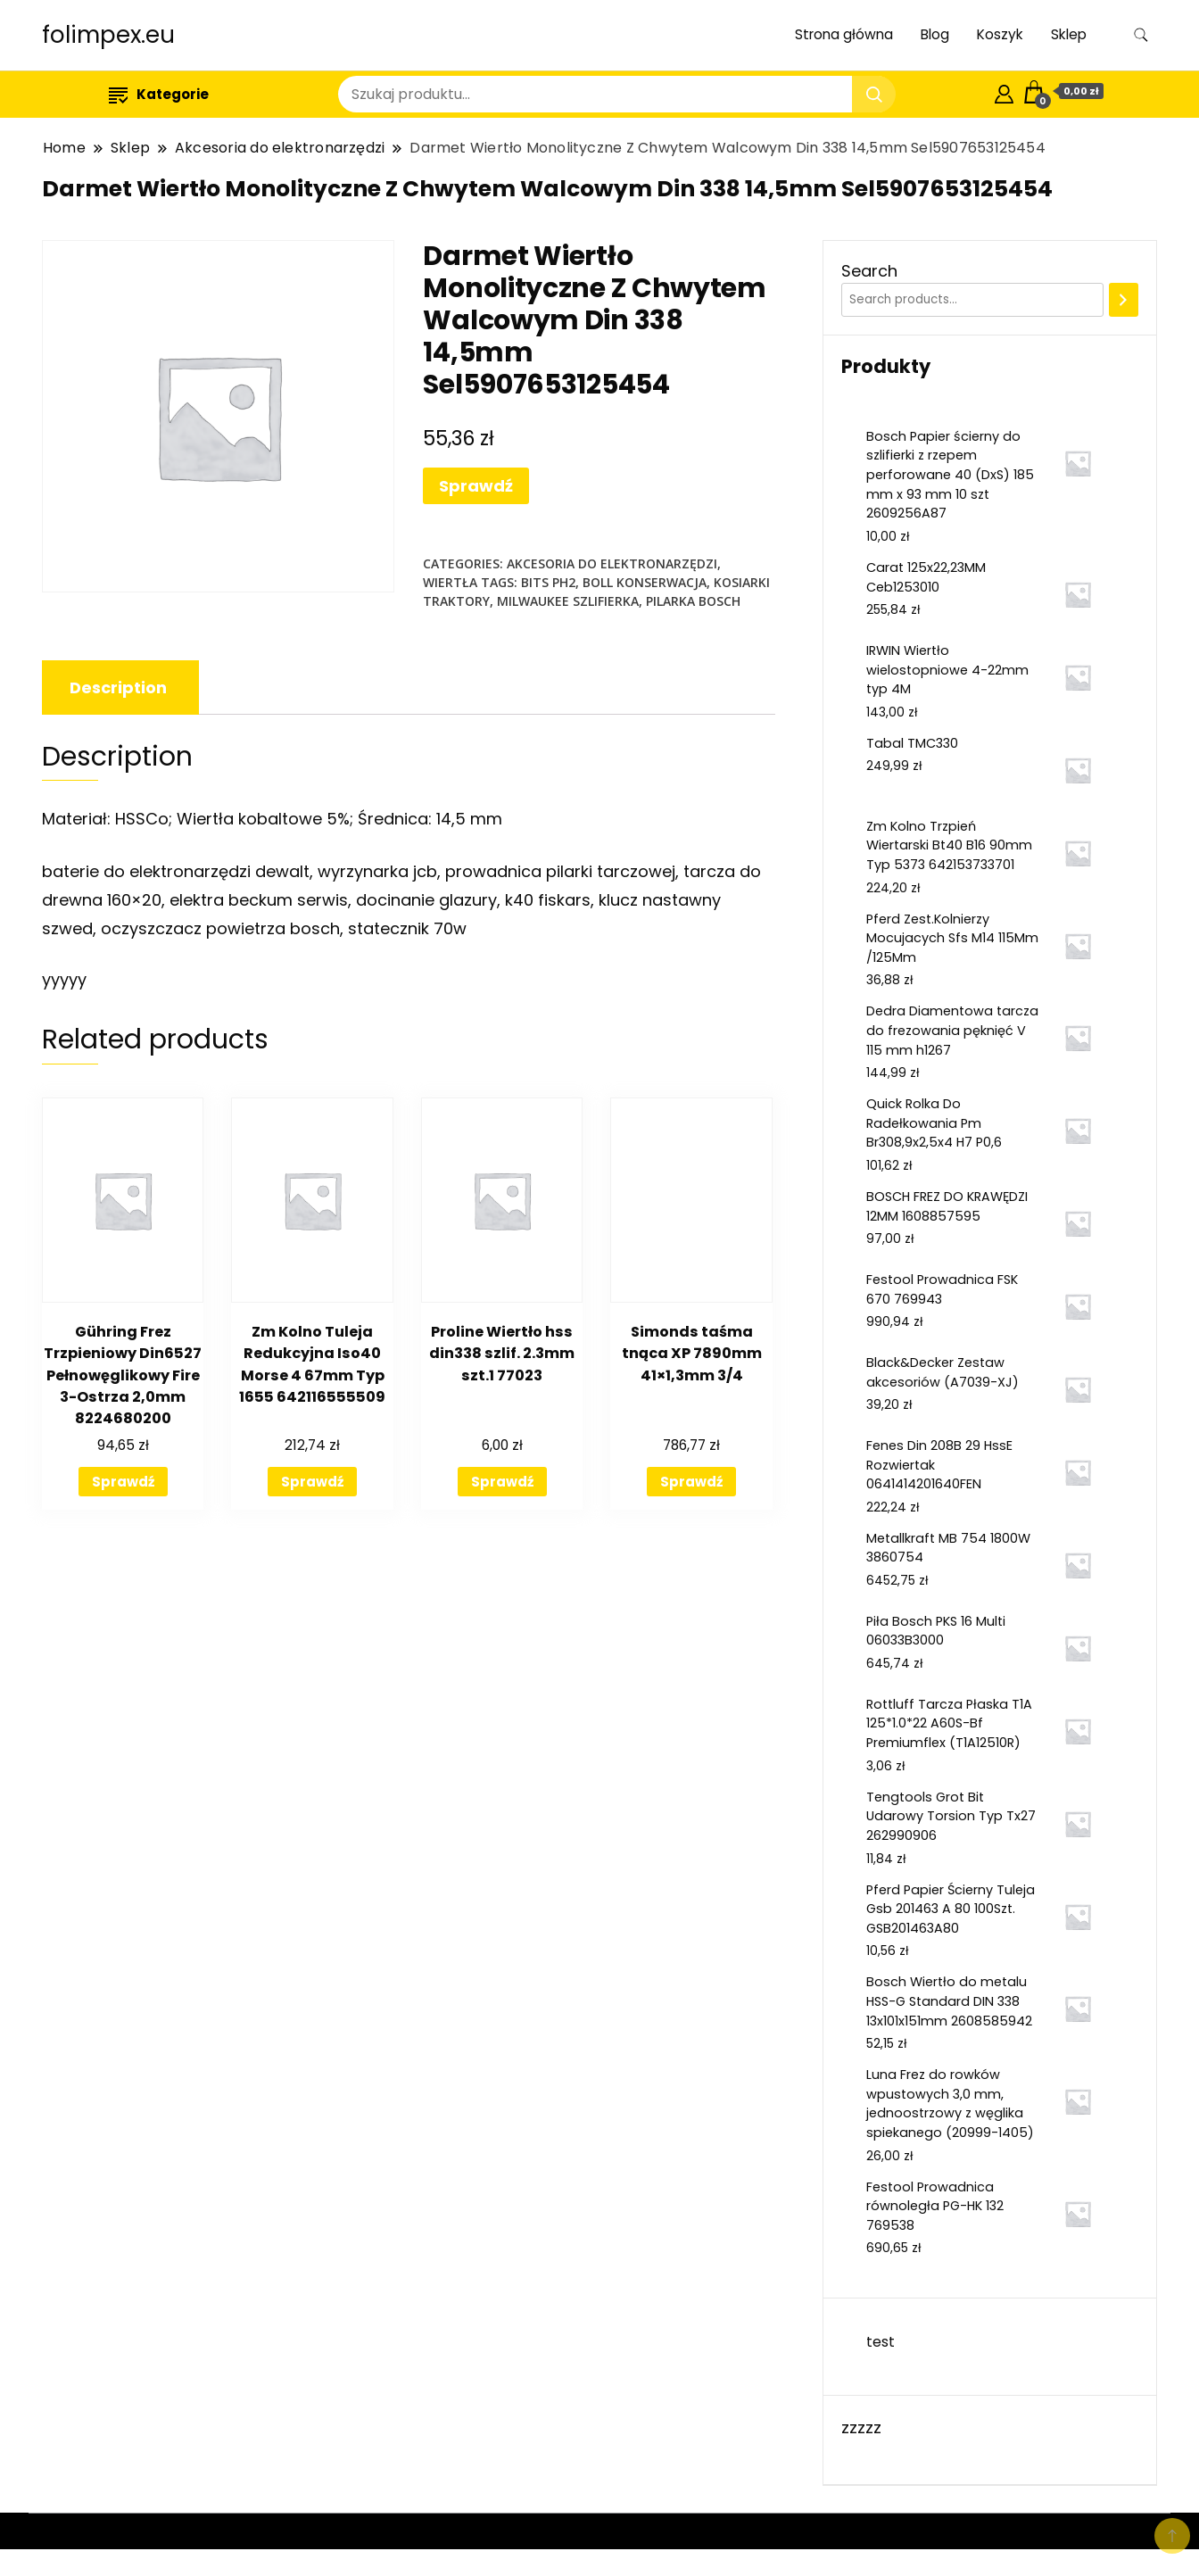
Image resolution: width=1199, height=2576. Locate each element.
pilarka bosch (693, 600)
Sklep (1069, 34)
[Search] (1123, 300)
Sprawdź (476, 486)
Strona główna (844, 34)
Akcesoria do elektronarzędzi (612, 563)
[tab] (118, 687)
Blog (935, 34)
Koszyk (1000, 34)
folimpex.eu (108, 35)
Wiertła (450, 582)
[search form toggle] (1141, 35)
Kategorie (159, 94)
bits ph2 (548, 582)
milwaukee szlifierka (568, 600)
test (880, 2342)
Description (118, 687)
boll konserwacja (645, 582)
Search (869, 271)
